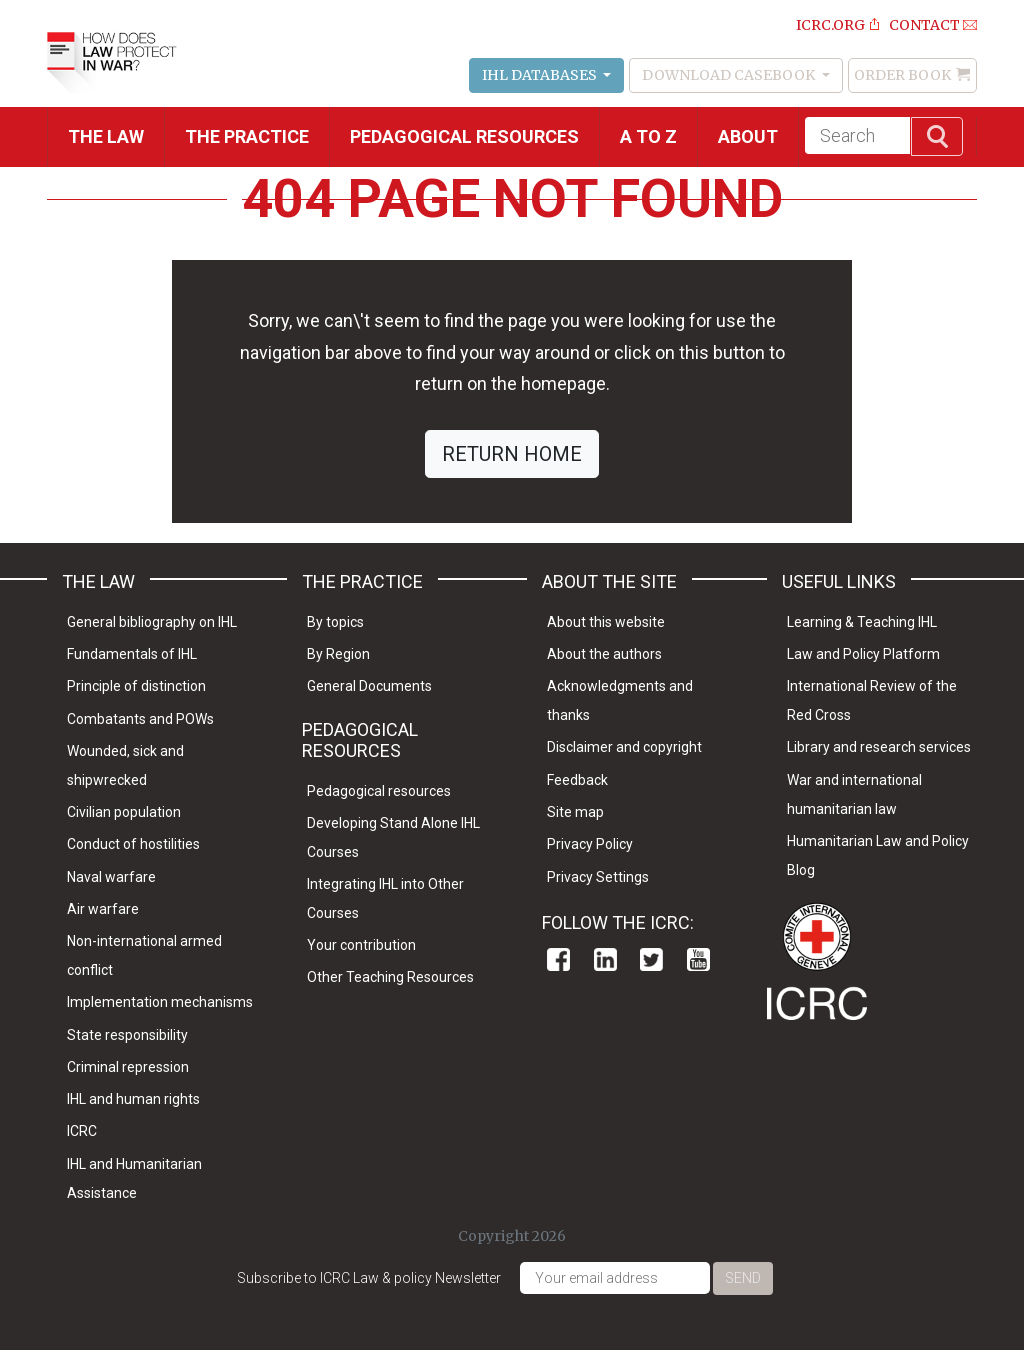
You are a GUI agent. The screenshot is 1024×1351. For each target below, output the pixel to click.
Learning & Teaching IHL (862, 622)
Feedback (577, 780)
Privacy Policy (590, 844)
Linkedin (605, 959)
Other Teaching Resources (390, 977)
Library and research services (879, 747)
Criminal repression (128, 1067)
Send (743, 1278)
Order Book (902, 75)
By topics (335, 622)
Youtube (698, 959)
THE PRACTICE (247, 136)
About (748, 136)
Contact (924, 25)
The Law (106, 136)
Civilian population (124, 812)
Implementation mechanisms (160, 1002)
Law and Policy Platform (863, 654)
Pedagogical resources (464, 136)
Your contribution (361, 945)
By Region (338, 654)
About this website (606, 622)
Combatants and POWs (140, 719)
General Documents (369, 686)
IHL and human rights (133, 1099)
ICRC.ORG (830, 25)
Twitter (651, 959)
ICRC (82, 1131)
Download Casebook (730, 75)
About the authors (604, 654)
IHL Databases (541, 75)
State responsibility (127, 1035)
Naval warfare (111, 877)
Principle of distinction (136, 686)
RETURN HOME (512, 454)
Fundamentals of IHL (132, 654)
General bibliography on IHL (152, 622)
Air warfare (103, 909)
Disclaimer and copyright (624, 747)
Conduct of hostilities (133, 844)
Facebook (558, 959)
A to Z (648, 136)
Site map (575, 812)
